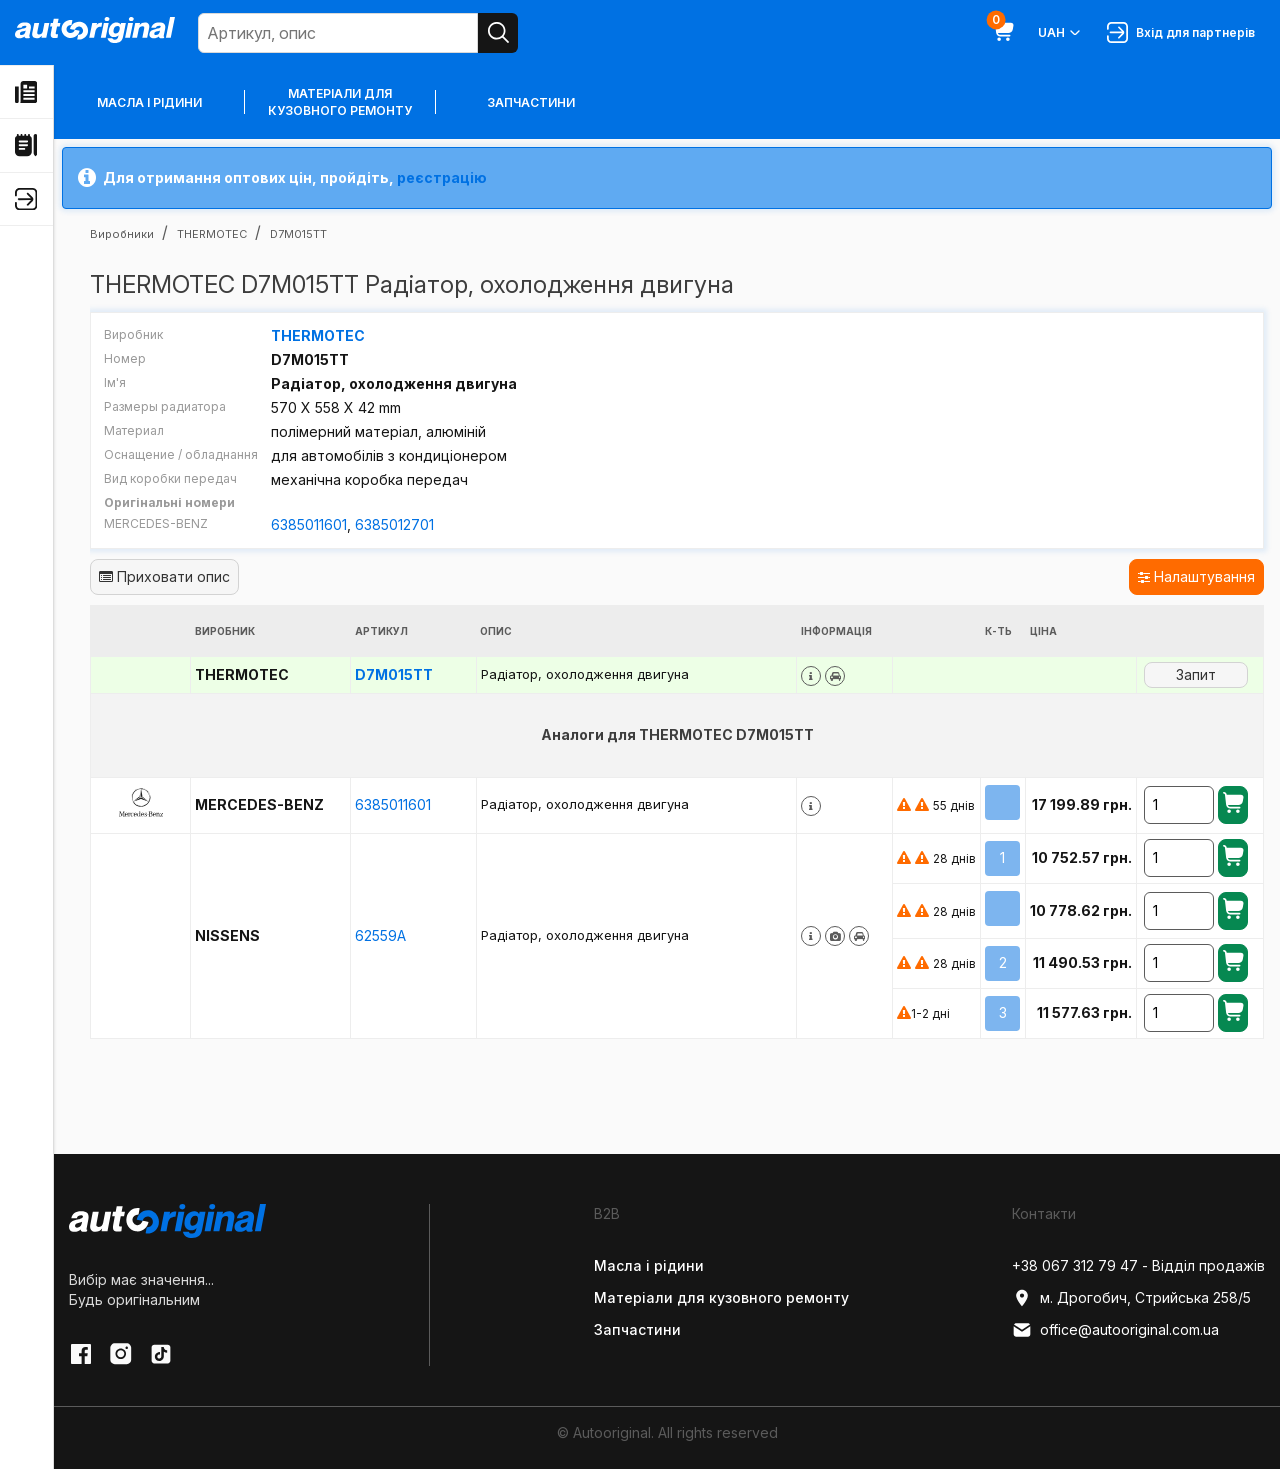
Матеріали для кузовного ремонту (340, 102)
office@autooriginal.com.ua (1115, 1330)
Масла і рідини (149, 102)
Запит (1196, 674)
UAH (1060, 33)
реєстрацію (442, 177)
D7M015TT (394, 674)
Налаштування (1196, 576)
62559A (380, 935)
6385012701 (394, 524)
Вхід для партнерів (1181, 32)
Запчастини (531, 102)
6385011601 (309, 524)
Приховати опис (164, 576)
